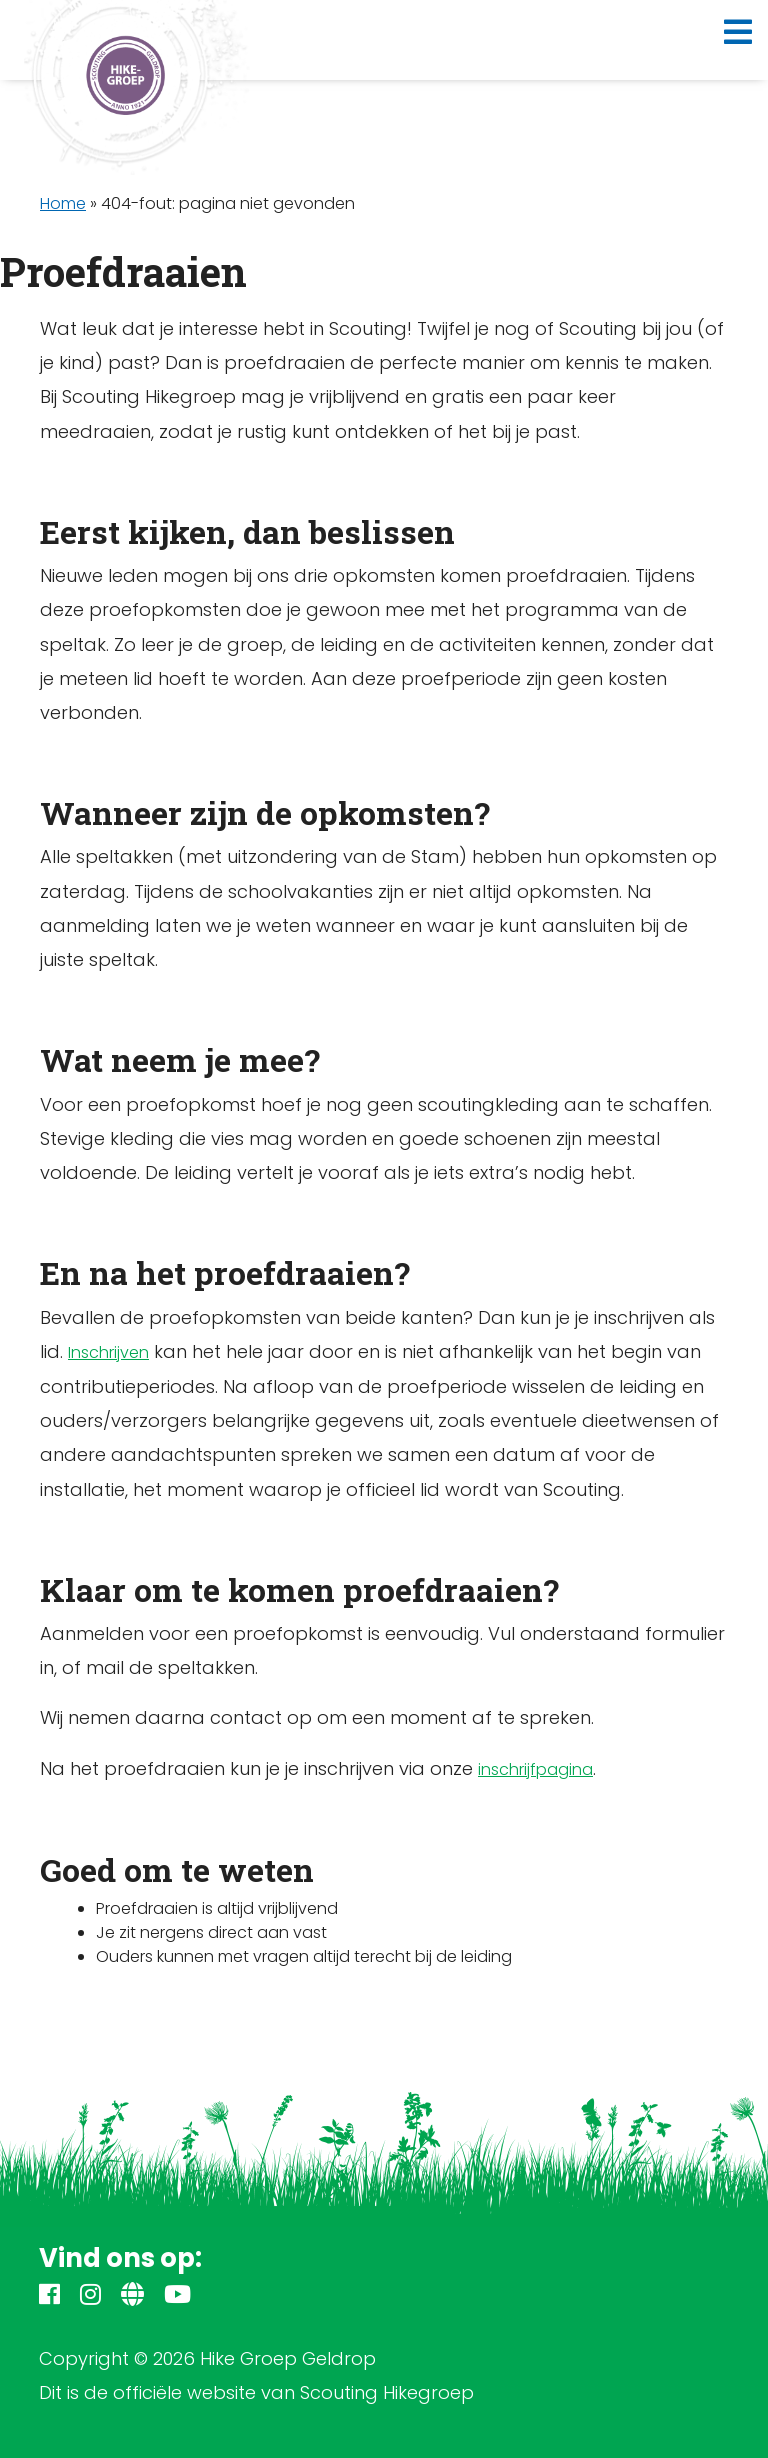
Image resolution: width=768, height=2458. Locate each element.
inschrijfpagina (535, 1769)
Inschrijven (108, 1352)
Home (63, 203)
